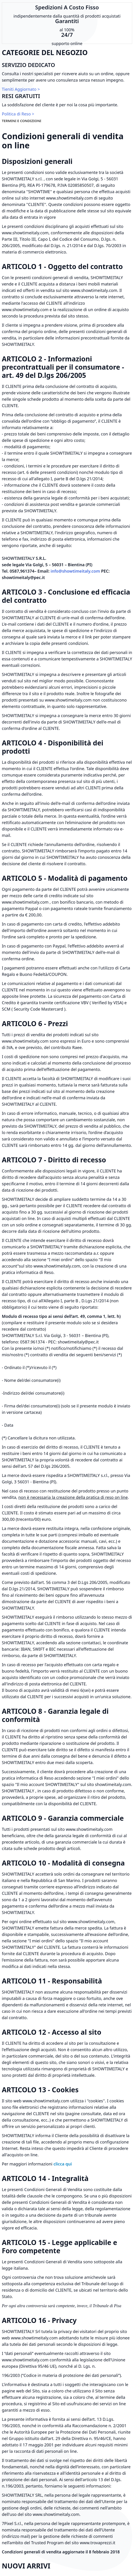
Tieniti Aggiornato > (21, 89)
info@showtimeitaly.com (75, 571)
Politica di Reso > (18, 114)
